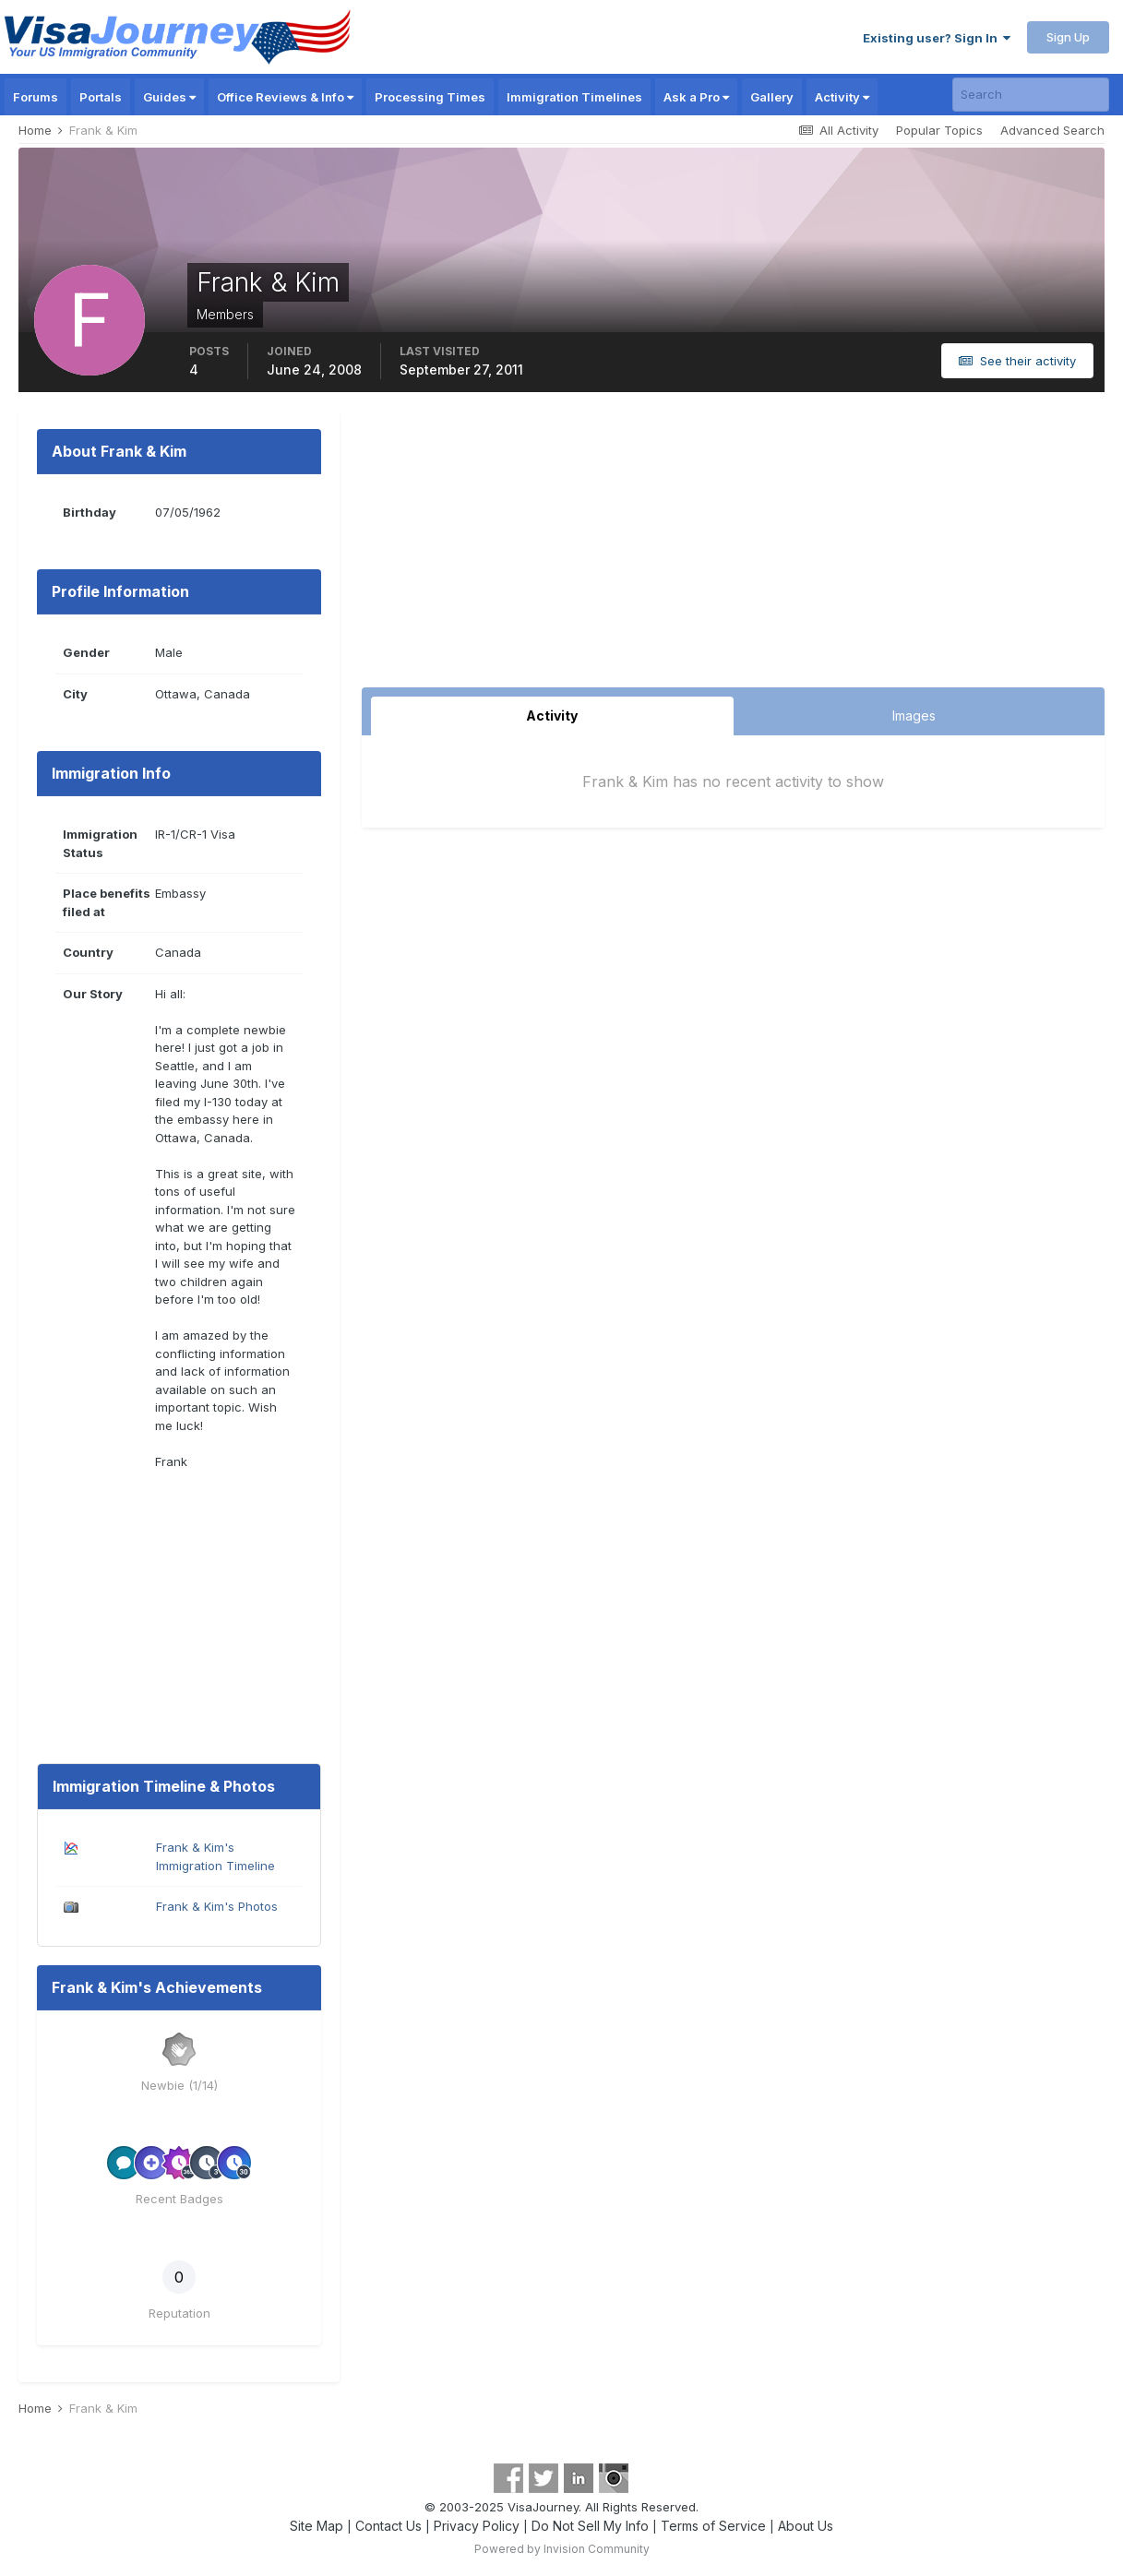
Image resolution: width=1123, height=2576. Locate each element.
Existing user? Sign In (936, 37)
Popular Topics (939, 130)
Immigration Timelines (574, 96)
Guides (169, 96)
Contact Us (388, 2526)
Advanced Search (1052, 130)
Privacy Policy (477, 2526)
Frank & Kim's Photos (217, 1906)
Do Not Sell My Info (590, 2526)
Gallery (772, 96)
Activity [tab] (552, 715)
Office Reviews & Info (285, 96)
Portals (100, 96)
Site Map (316, 2526)
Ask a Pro (696, 96)
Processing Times (430, 96)
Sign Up (1068, 37)
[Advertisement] (733, 549)
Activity (842, 96)
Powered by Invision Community (562, 2549)
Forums (35, 96)
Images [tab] (914, 715)
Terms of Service (713, 2526)
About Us (805, 2526)
